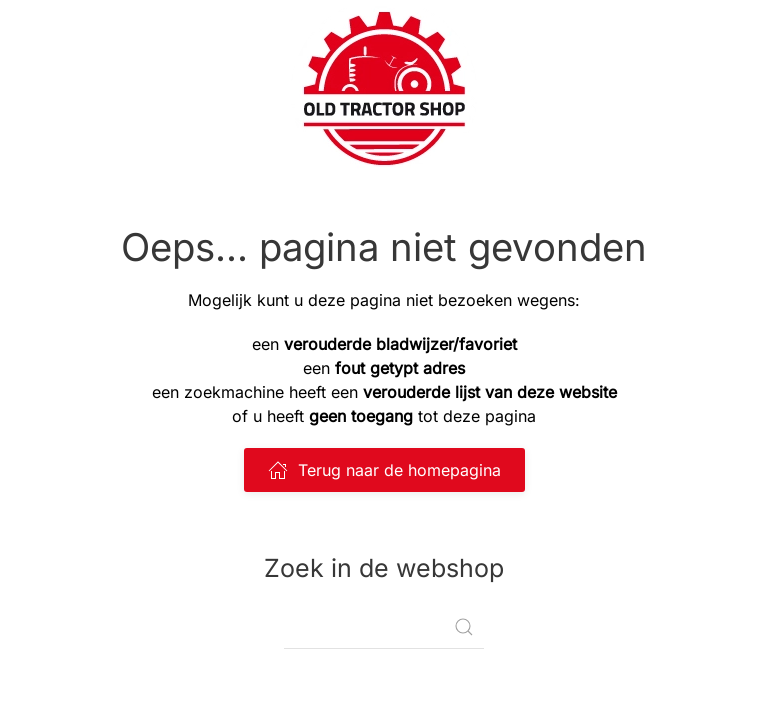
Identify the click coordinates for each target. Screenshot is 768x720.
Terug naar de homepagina (384, 470)
